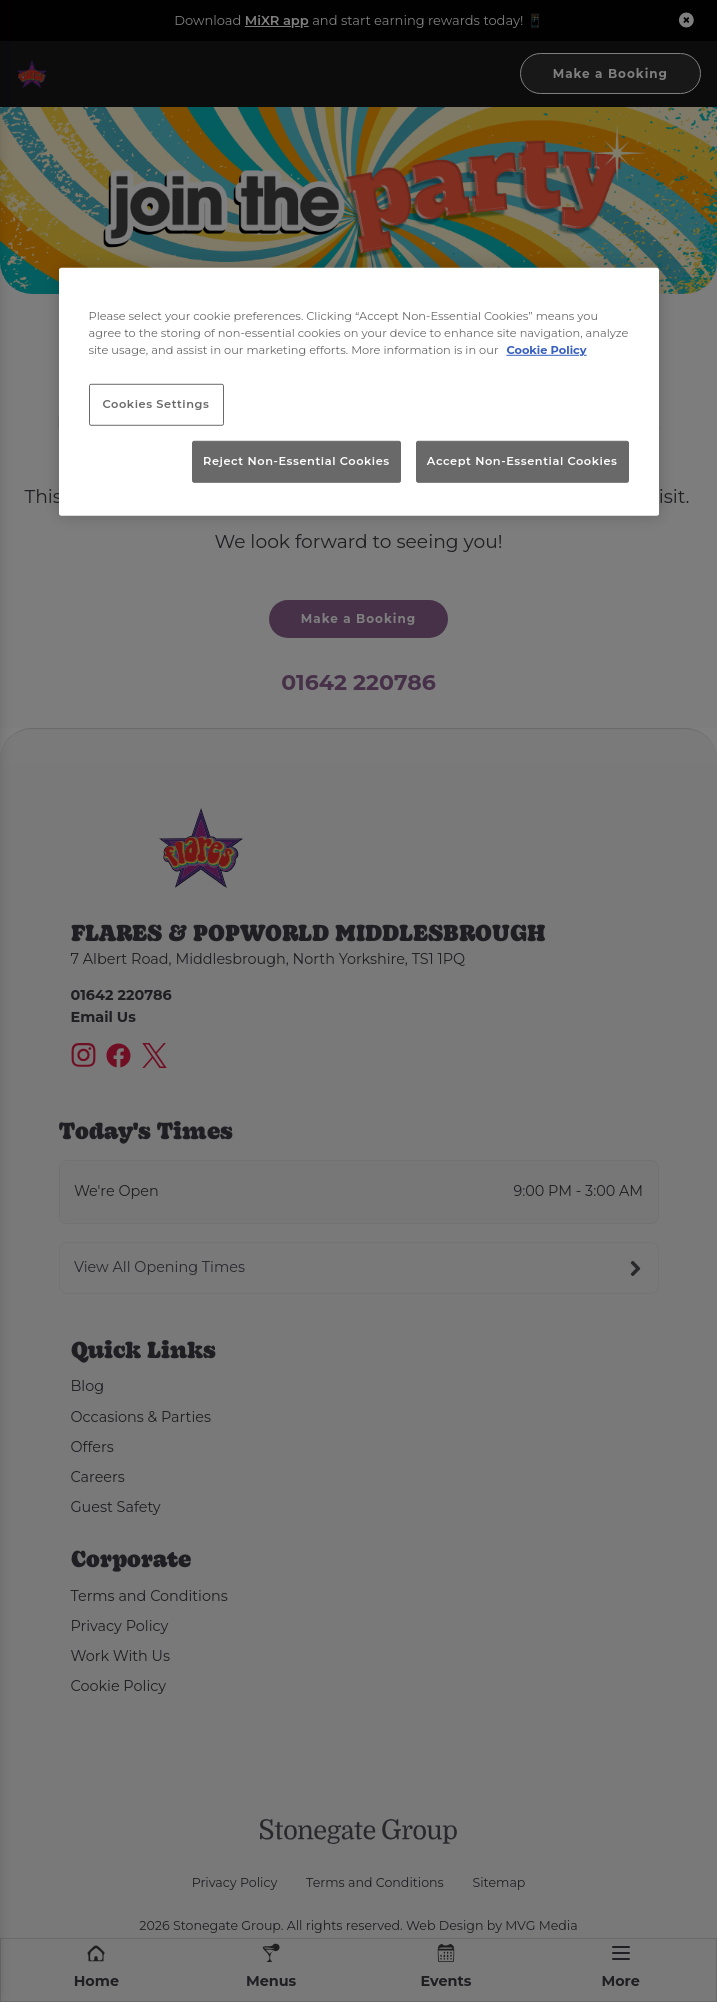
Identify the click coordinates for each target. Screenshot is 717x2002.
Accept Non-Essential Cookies (522, 461)
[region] (359, 392)
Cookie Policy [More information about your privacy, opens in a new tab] (546, 350)
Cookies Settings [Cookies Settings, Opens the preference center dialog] (156, 404)
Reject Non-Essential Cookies (296, 461)
